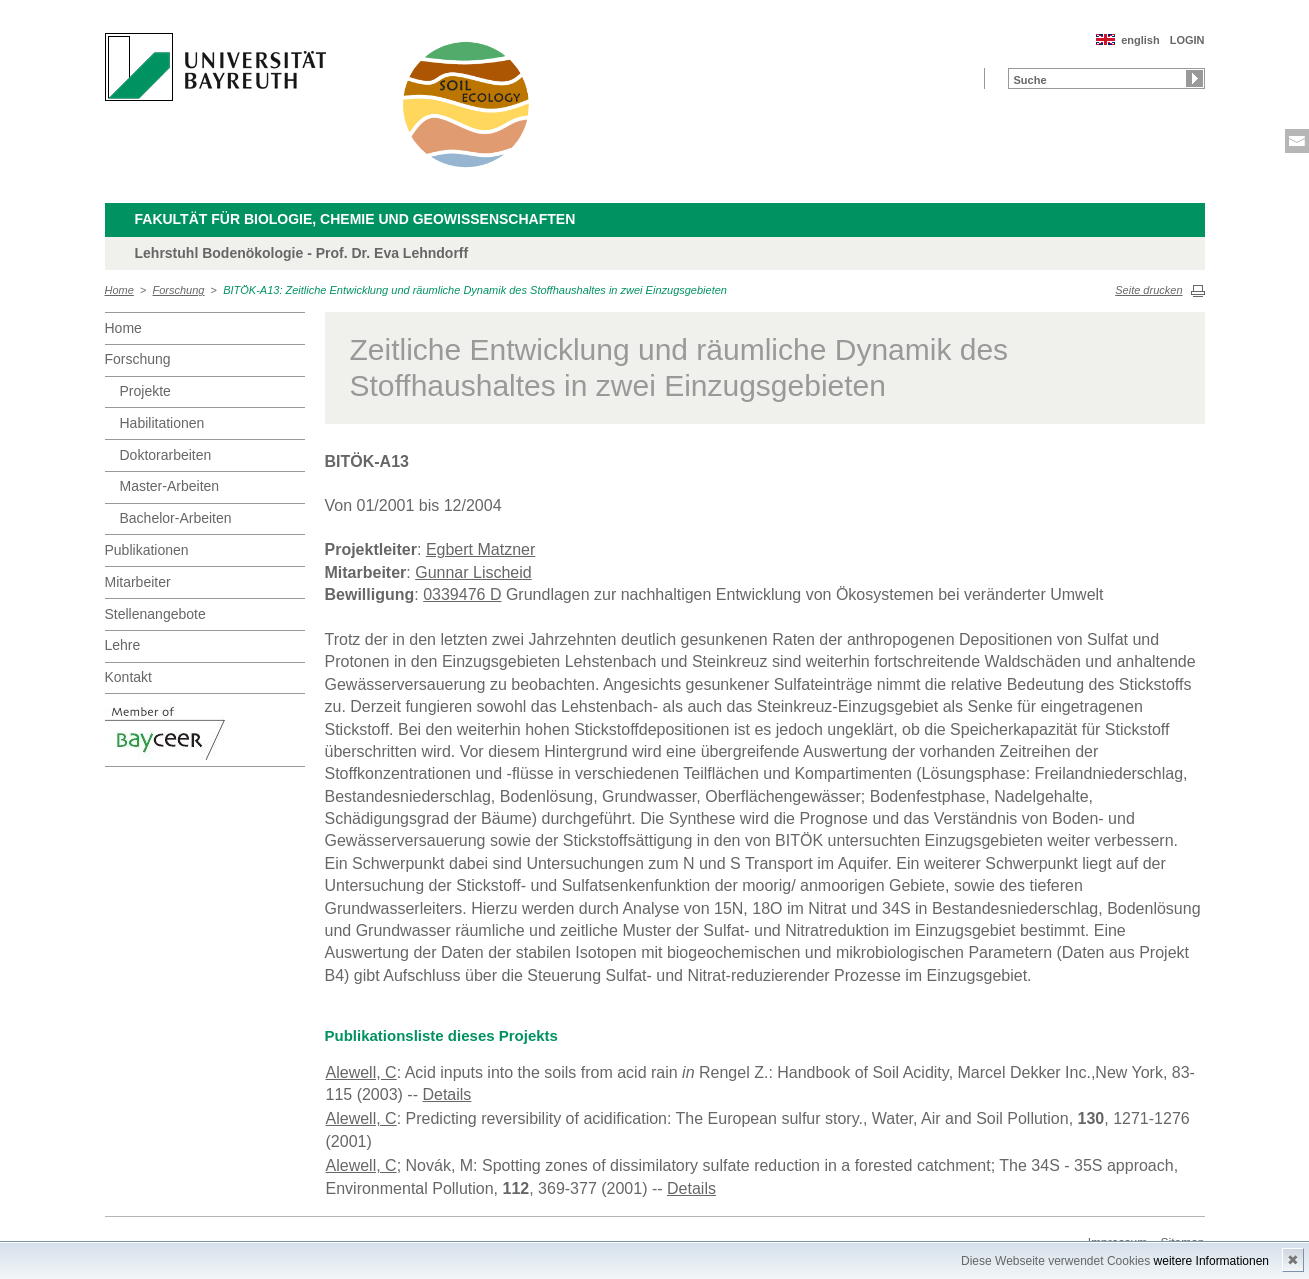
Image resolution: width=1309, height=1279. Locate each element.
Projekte (145, 391)
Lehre (123, 645)
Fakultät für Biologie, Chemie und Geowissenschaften (355, 219)
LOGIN (1187, 40)
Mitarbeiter (138, 582)
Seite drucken (1148, 290)
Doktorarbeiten (166, 455)
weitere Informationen (1211, 1261)
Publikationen (147, 550)
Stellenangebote (155, 614)
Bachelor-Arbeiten (176, 518)
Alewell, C (361, 1072)
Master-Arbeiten (170, 486)
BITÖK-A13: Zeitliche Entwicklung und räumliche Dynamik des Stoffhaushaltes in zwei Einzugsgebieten (475, 290)
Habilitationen (162, 423)
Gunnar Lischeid (473, 572)
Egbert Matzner (480, 549)
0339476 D (462, 594)
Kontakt (128, 677)
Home (119, 290)
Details (446, 1094)
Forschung (179, 290)
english (1140, 40)
